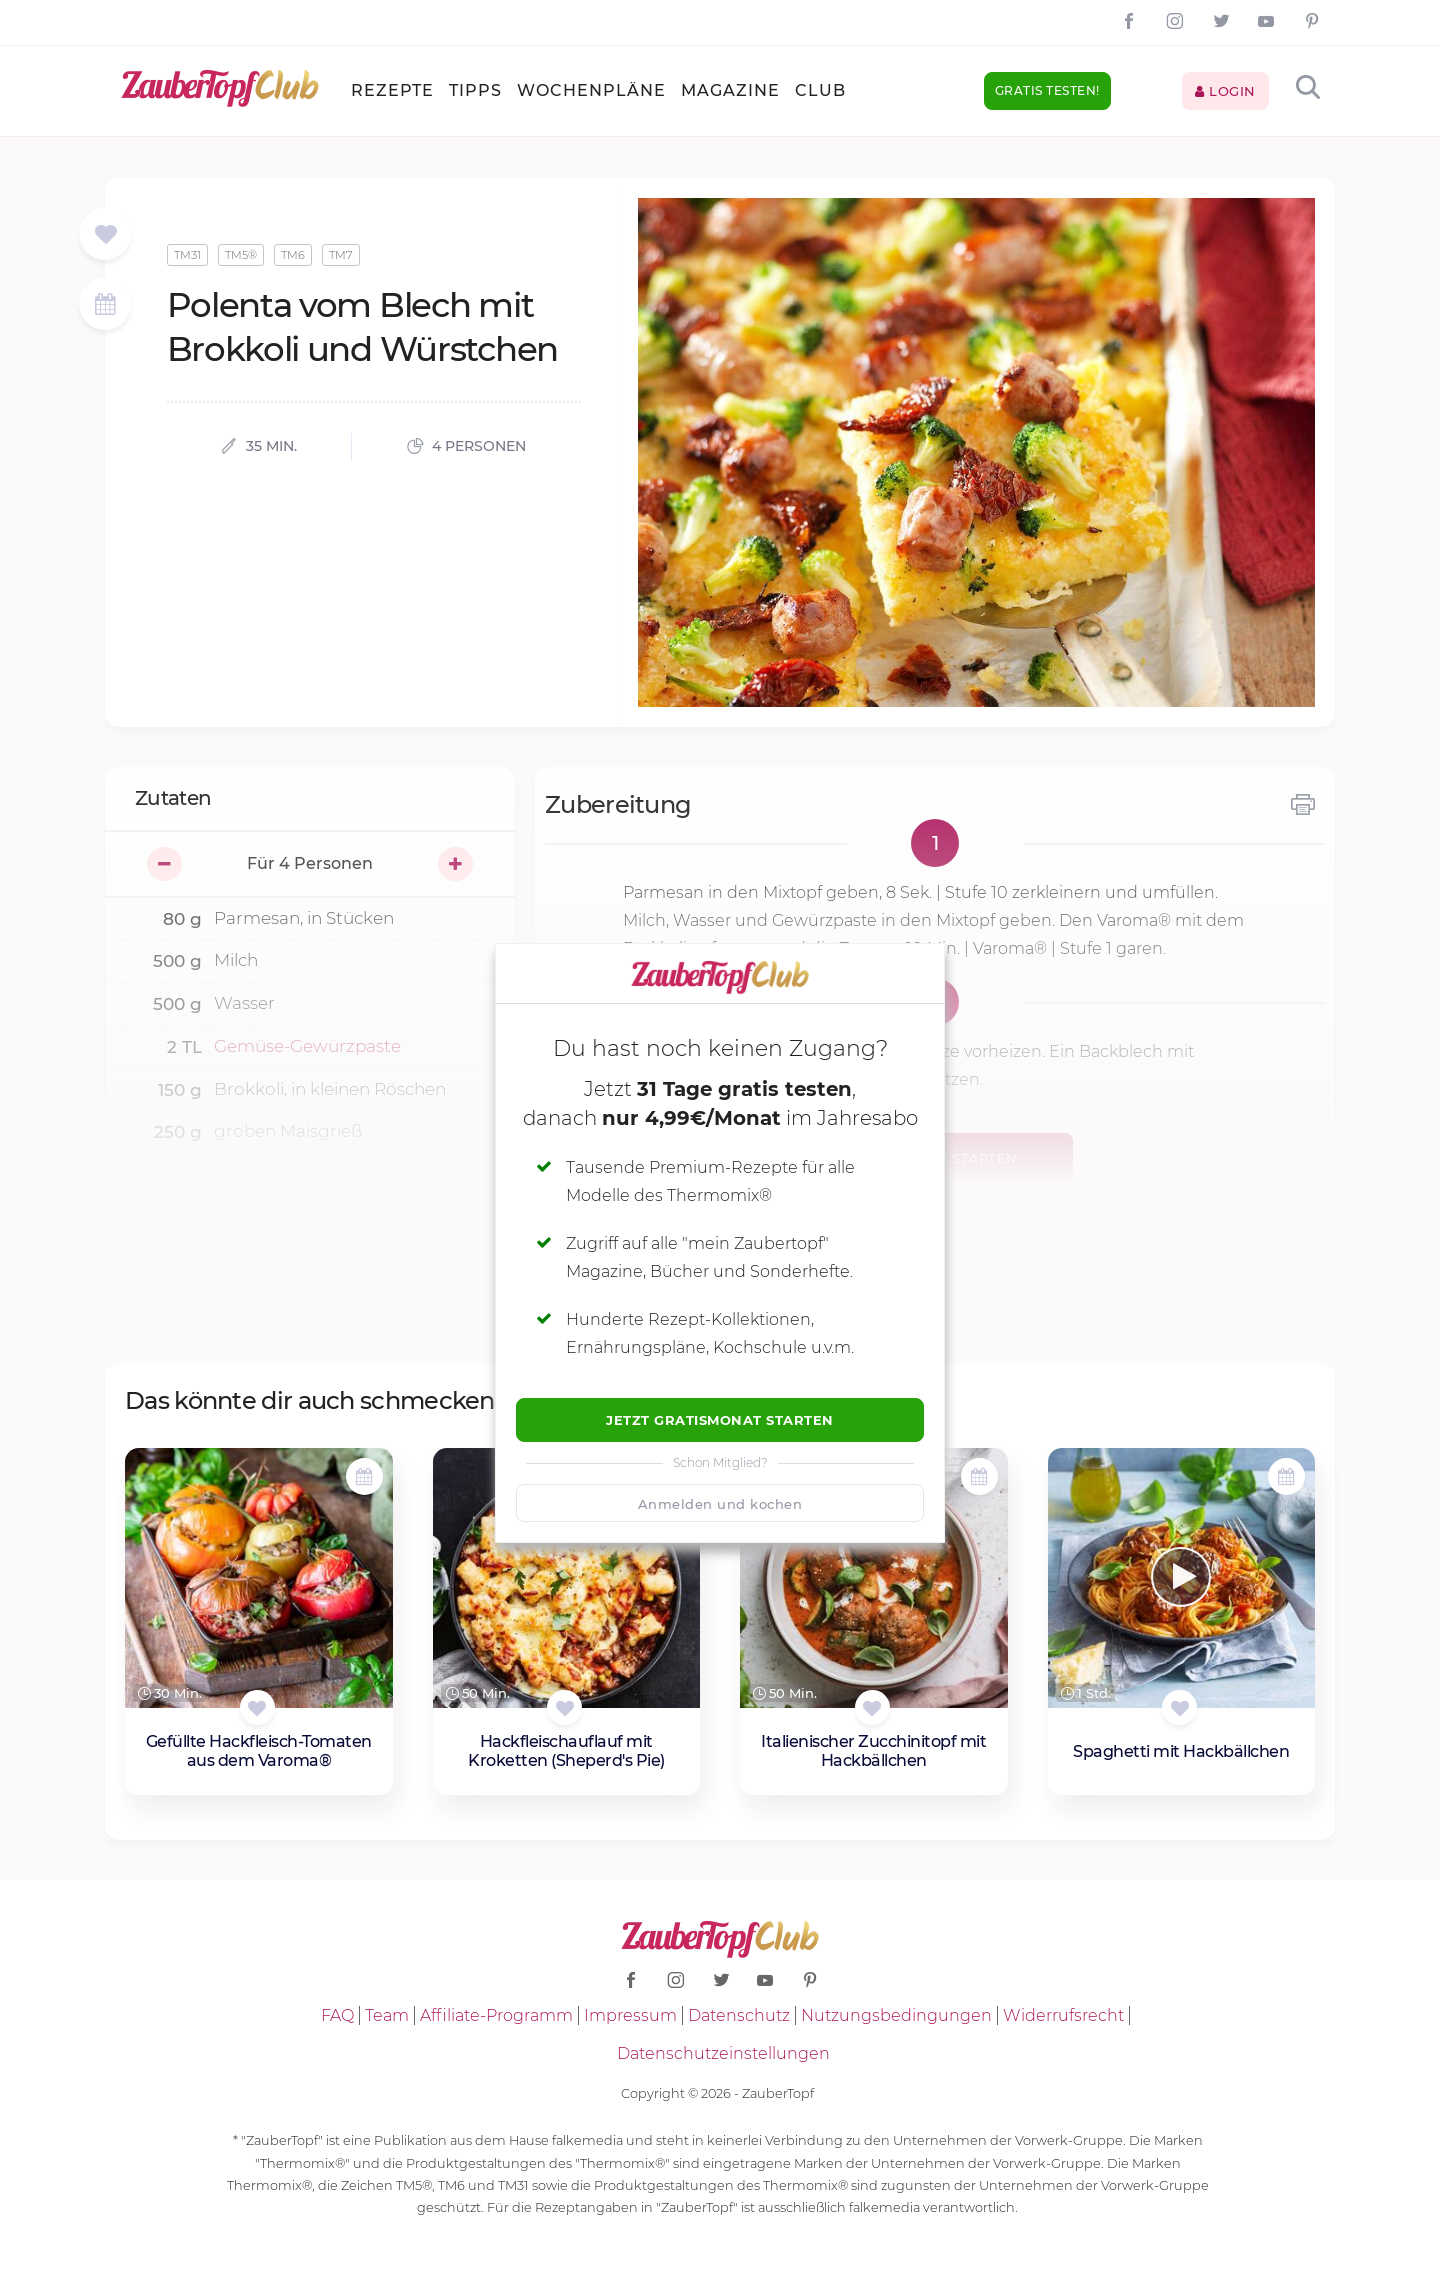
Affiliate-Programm (496, 2015)
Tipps (475, 90)
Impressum (630, 2015)
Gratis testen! (1047, 90)
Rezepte (392, 90)
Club (820, 90)
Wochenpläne (591, 90)
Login (1225, 91)
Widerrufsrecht (1063, 2015)
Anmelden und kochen (720, 1504)
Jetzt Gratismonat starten (720, 1420)
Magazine (730, 90)
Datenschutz (739, 2015)
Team (387, 2015)
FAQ (337, 2015)
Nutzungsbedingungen (896, 2015)
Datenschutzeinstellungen (723, 2053)
